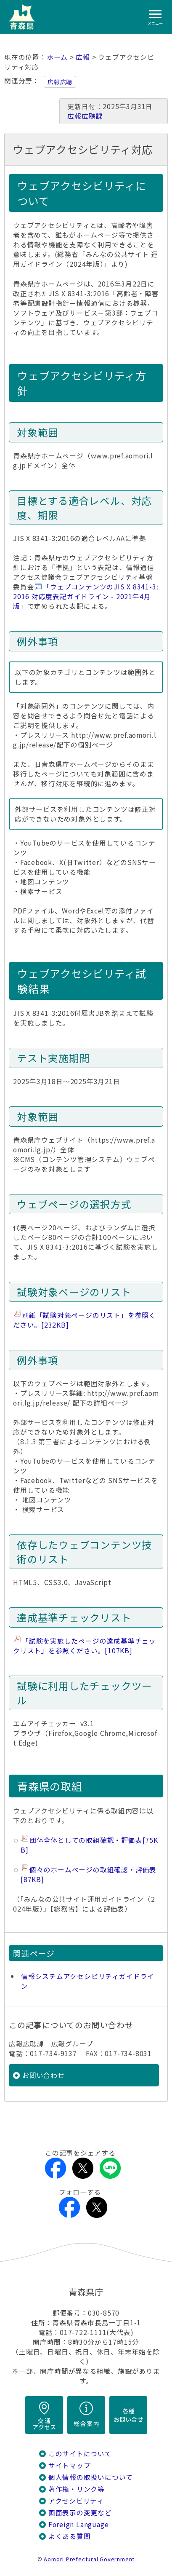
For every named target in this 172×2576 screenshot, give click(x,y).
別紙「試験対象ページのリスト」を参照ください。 (84, 1320)
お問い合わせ (43, 2075)
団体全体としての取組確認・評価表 (89, 1845)
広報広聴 (60, 82)
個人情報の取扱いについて (90, 2477)
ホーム (57, 57)
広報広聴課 (85, 116)
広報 (83, 57)
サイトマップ (69, 2465)
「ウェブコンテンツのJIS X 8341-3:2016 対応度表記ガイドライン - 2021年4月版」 (85, 596)
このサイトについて (80, 2453)
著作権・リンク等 (76, 2489)
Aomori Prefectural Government (89, 2559)
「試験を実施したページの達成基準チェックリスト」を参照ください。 (84, 1645)
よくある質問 (69, 2536)
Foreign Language (78, 2524)
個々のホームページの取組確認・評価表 (88, 1874)
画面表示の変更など (80, 2512)
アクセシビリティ (76, 2501)
